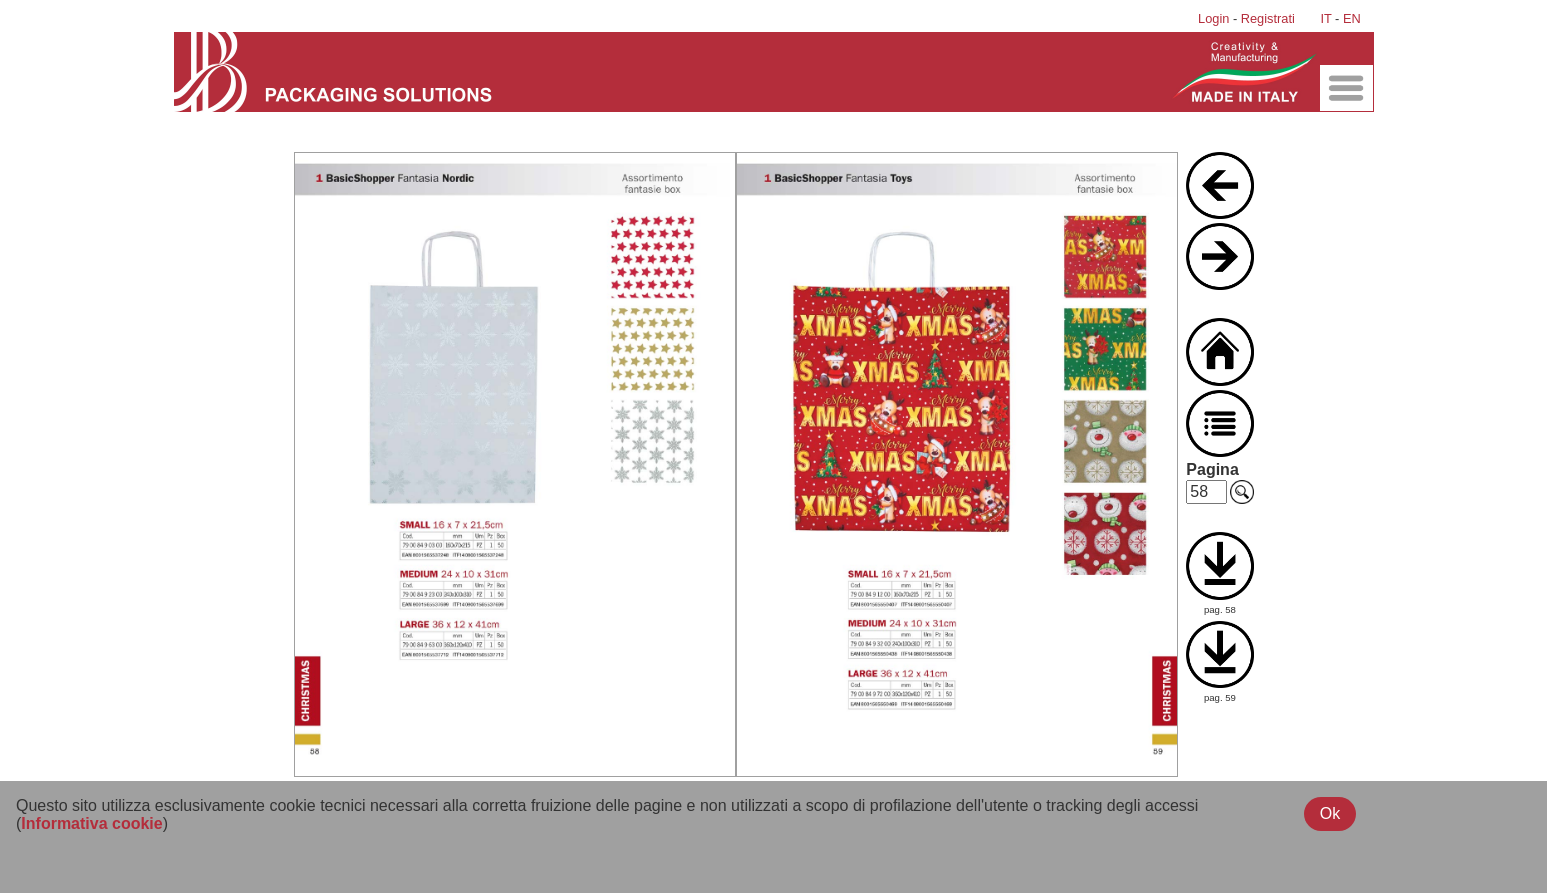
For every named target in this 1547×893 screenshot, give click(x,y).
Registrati (1268, 18)
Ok (1330, 813)
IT (1325, 18)
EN (1352, 18)
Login (1213, 18)
